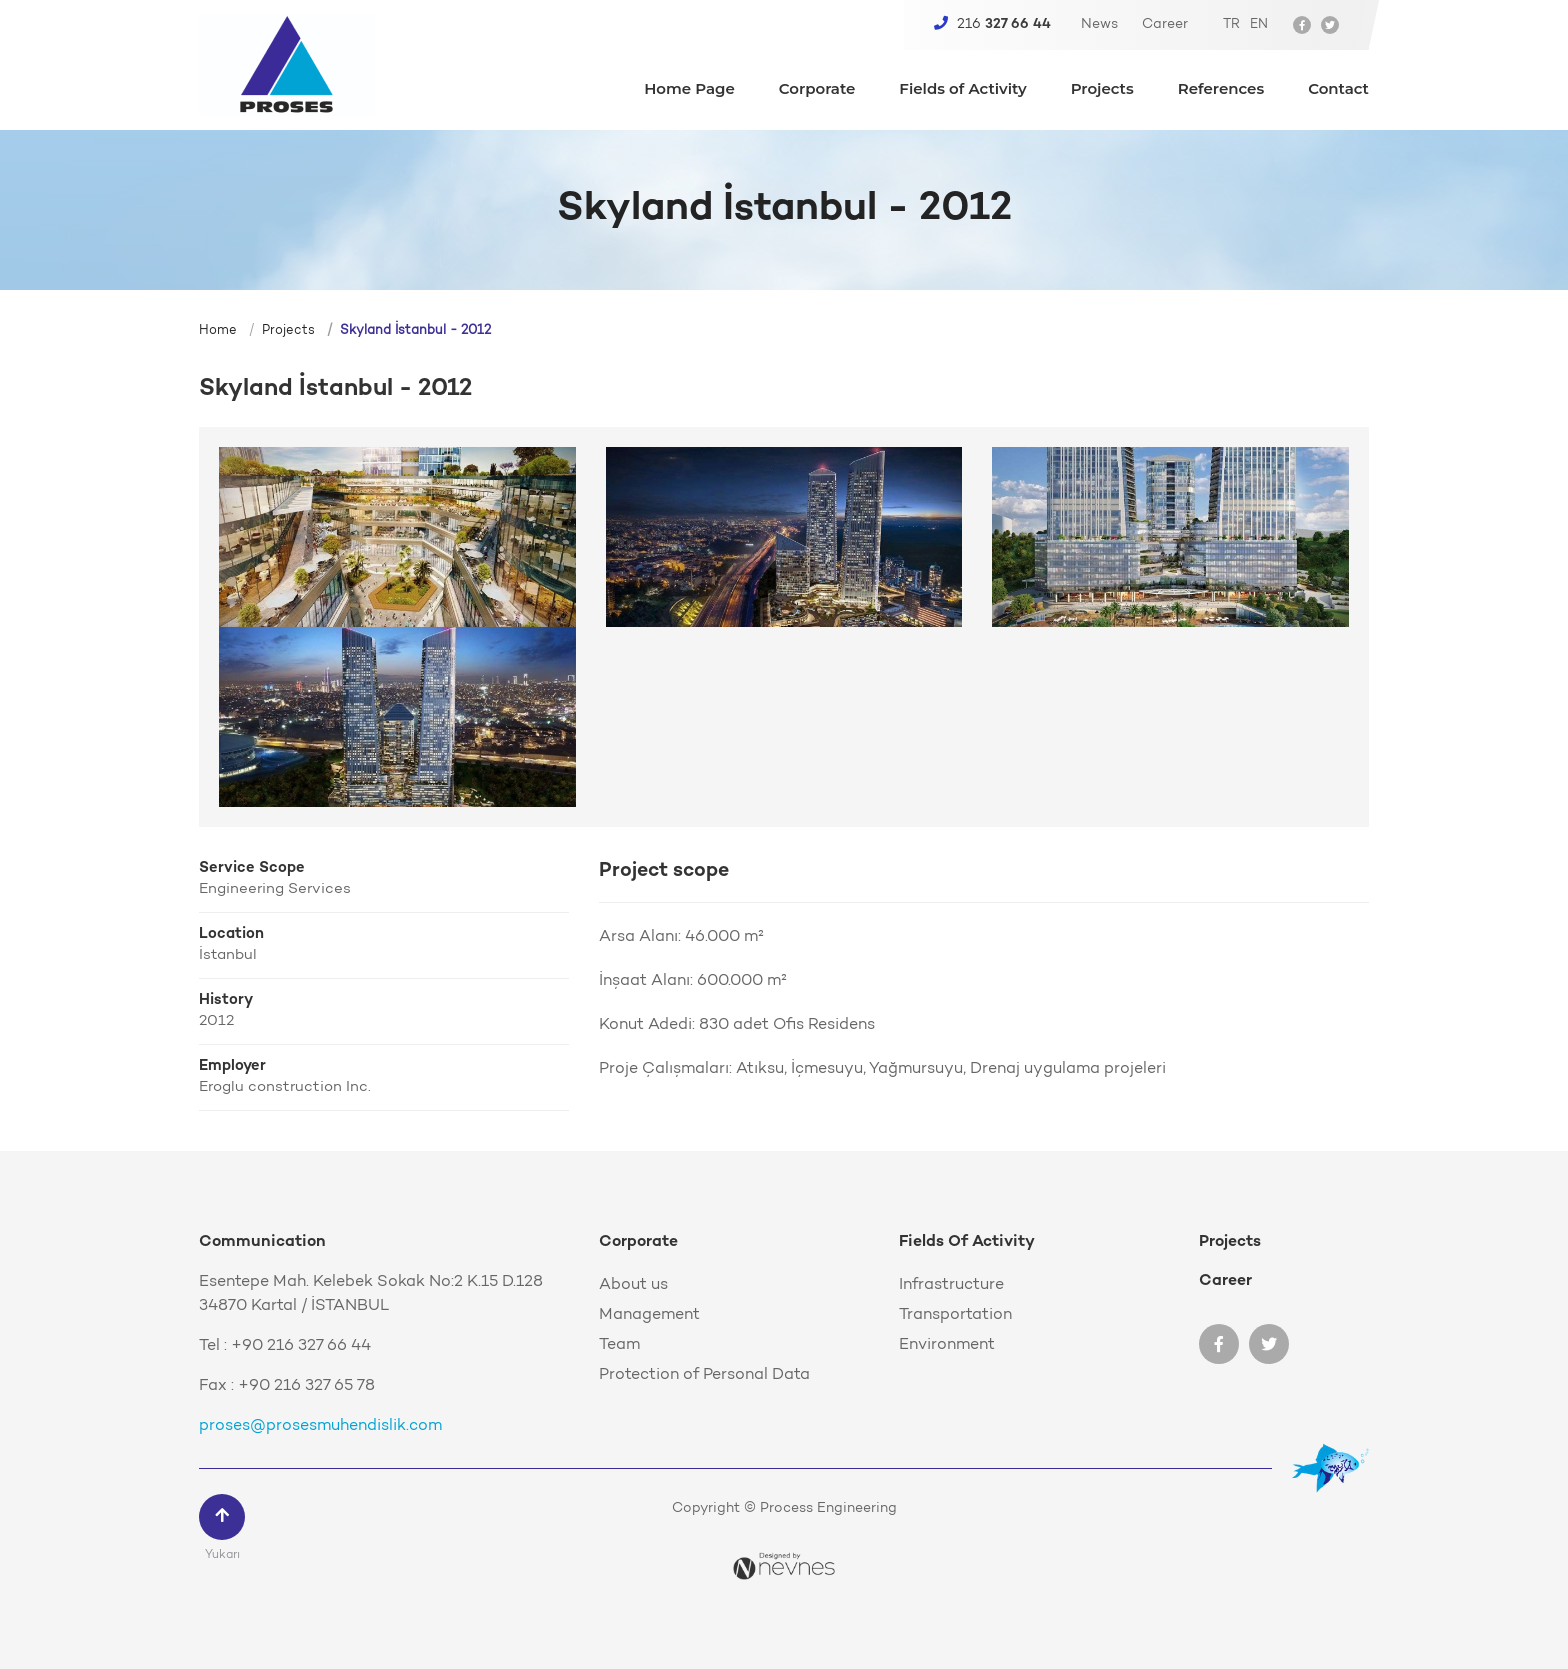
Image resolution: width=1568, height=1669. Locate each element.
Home (218, 330)
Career (1165, 25)
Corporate (817, 89)
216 (992, 24)
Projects (1102, 89)
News (1099, 25)
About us (633, 1285)
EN (1259, 24)
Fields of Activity (962, 89)
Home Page (689, 89)
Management (649, 1315)
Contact (1338, 89)
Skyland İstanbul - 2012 (415, 330)
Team (619, 1345)
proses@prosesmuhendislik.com (320, 1426)
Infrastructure (951, 1285)
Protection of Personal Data (704, 1375)
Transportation (955, 1315)
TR (1231, 24)
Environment (947, 1345)
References (1221, 89)
